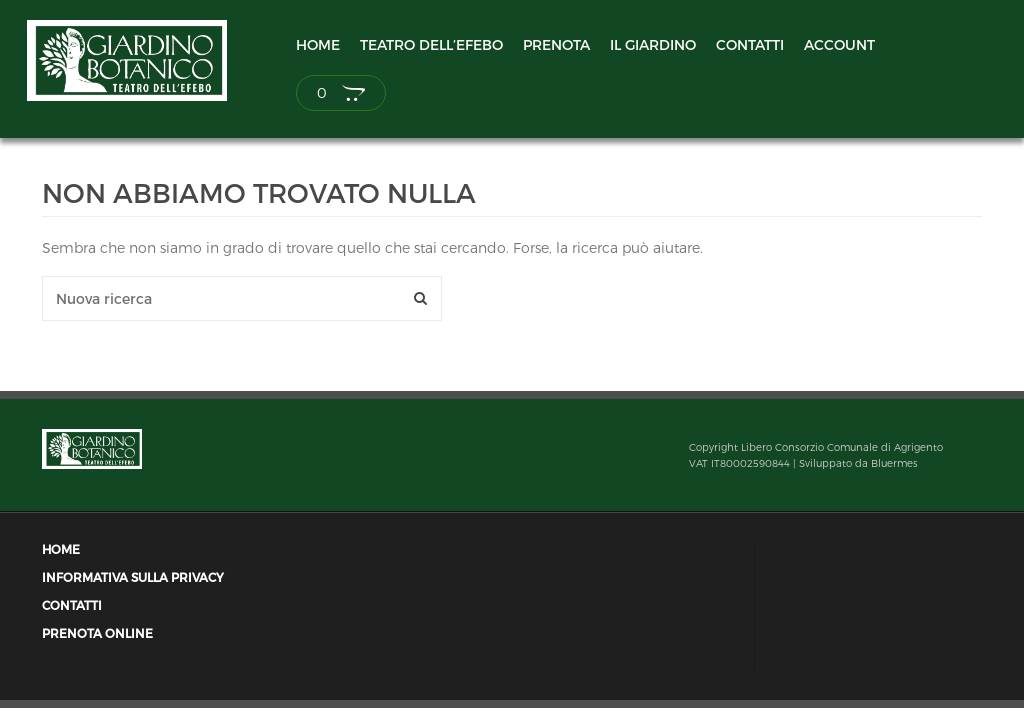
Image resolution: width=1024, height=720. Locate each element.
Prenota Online (97, 633)
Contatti (750, 44)
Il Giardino (653, 44)
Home (318, 44)
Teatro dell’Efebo (431, 44)
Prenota (556, 44)
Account (839, 44)
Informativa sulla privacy (133, 577)
